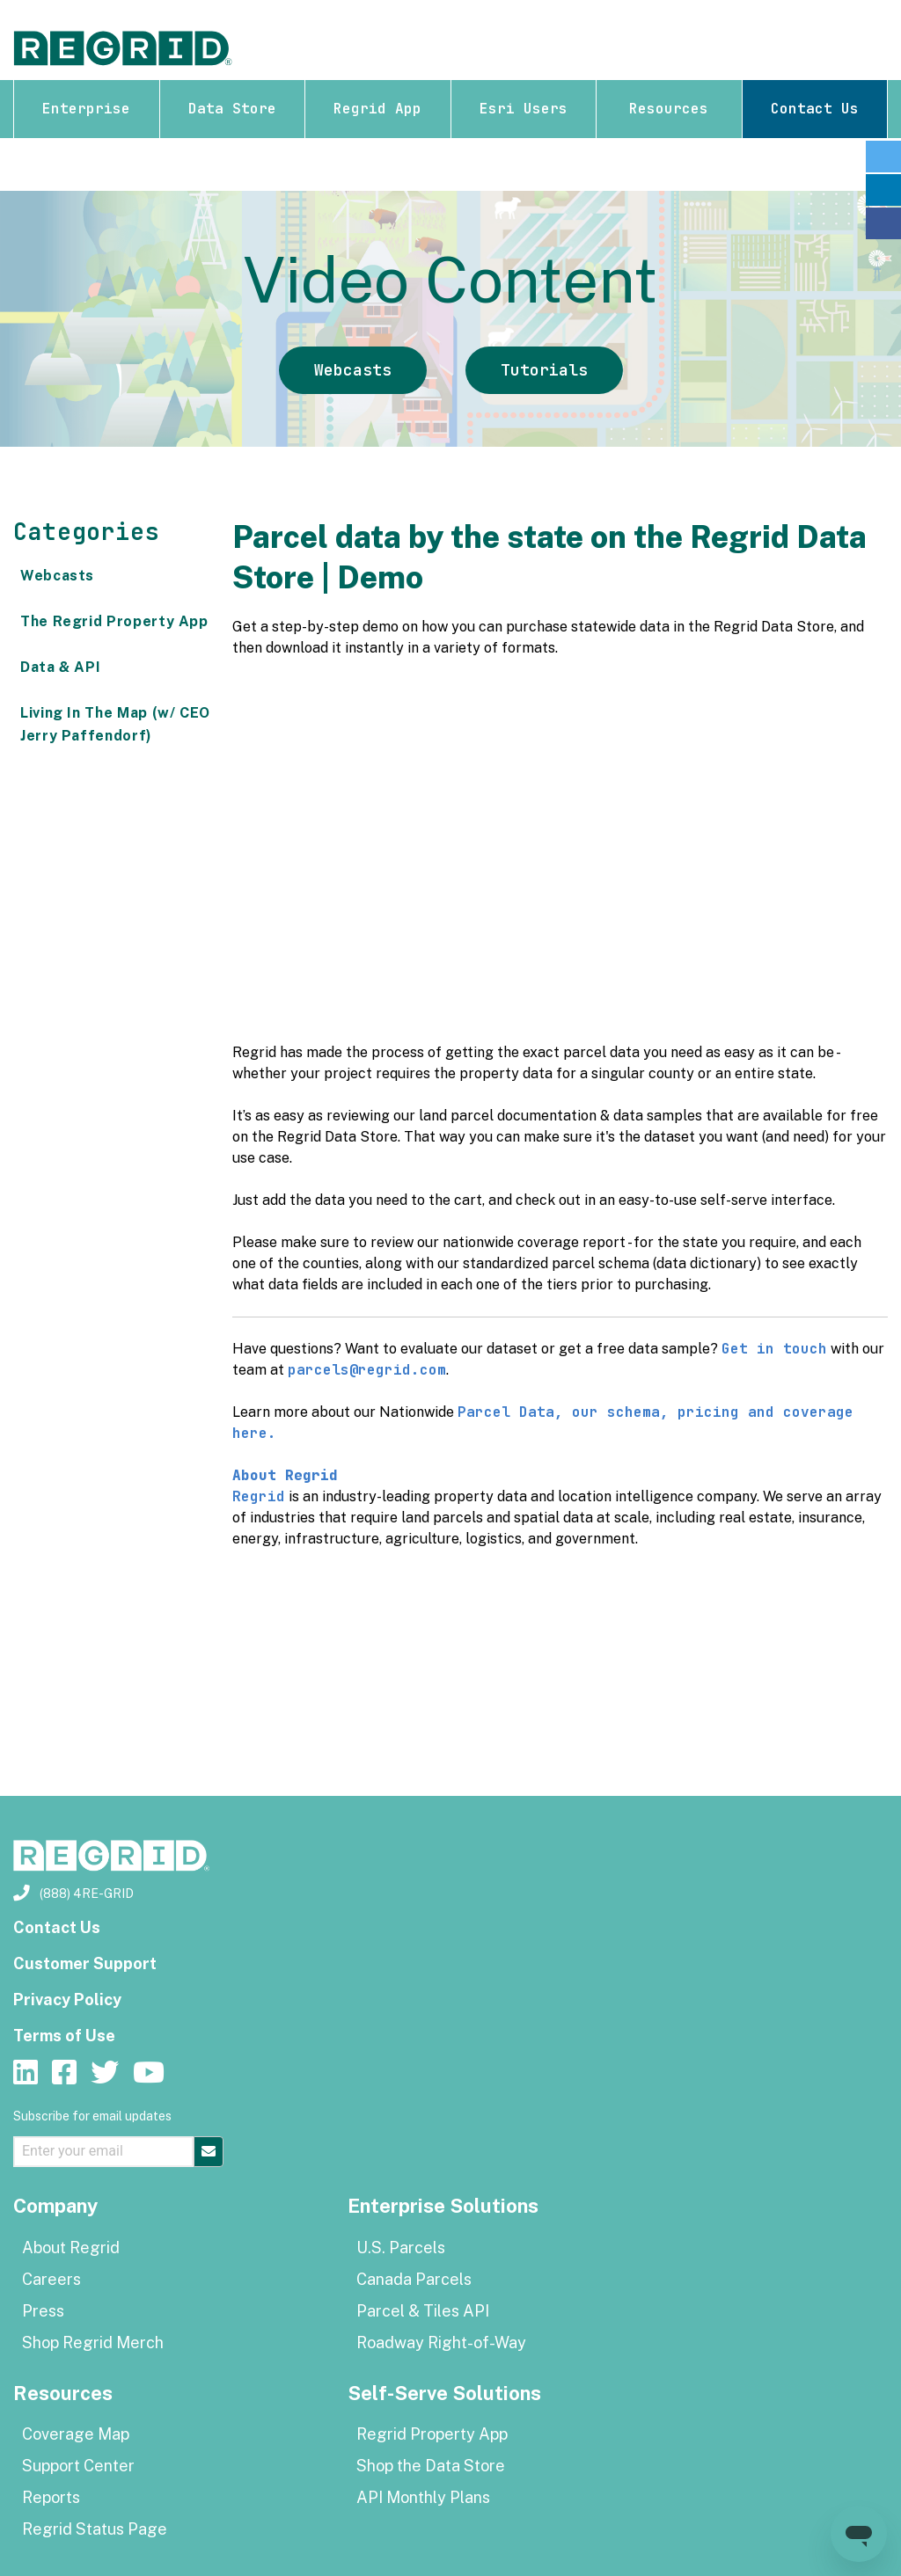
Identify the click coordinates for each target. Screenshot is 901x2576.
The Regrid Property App (114, 621)
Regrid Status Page (94, 2529)
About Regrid (71, 2247)
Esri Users (524, 108)
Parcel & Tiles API (422, 2311)
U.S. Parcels (400, 2247)
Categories (86, 531)
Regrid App (377, 108)
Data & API (60, 667)
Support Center (78, 2465)
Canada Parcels (414, 2279)
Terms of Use (64, 2035)
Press (43, 2311)
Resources (668, 108)
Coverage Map (75, 2434)
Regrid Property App (432, 2434)
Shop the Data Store (430, 2465)
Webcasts (353, 370)
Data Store (232, 108)
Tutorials (544, 370)
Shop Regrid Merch (93, 2342)
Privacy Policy (67, 1999)
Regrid (258, 1496)
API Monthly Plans (423, 2497)
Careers (51, 2279)
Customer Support (85, 1963)
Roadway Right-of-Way (441, 2342)
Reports (51, 2497)
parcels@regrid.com (367, 1370)
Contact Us (815, 108)
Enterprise (86, 108)
